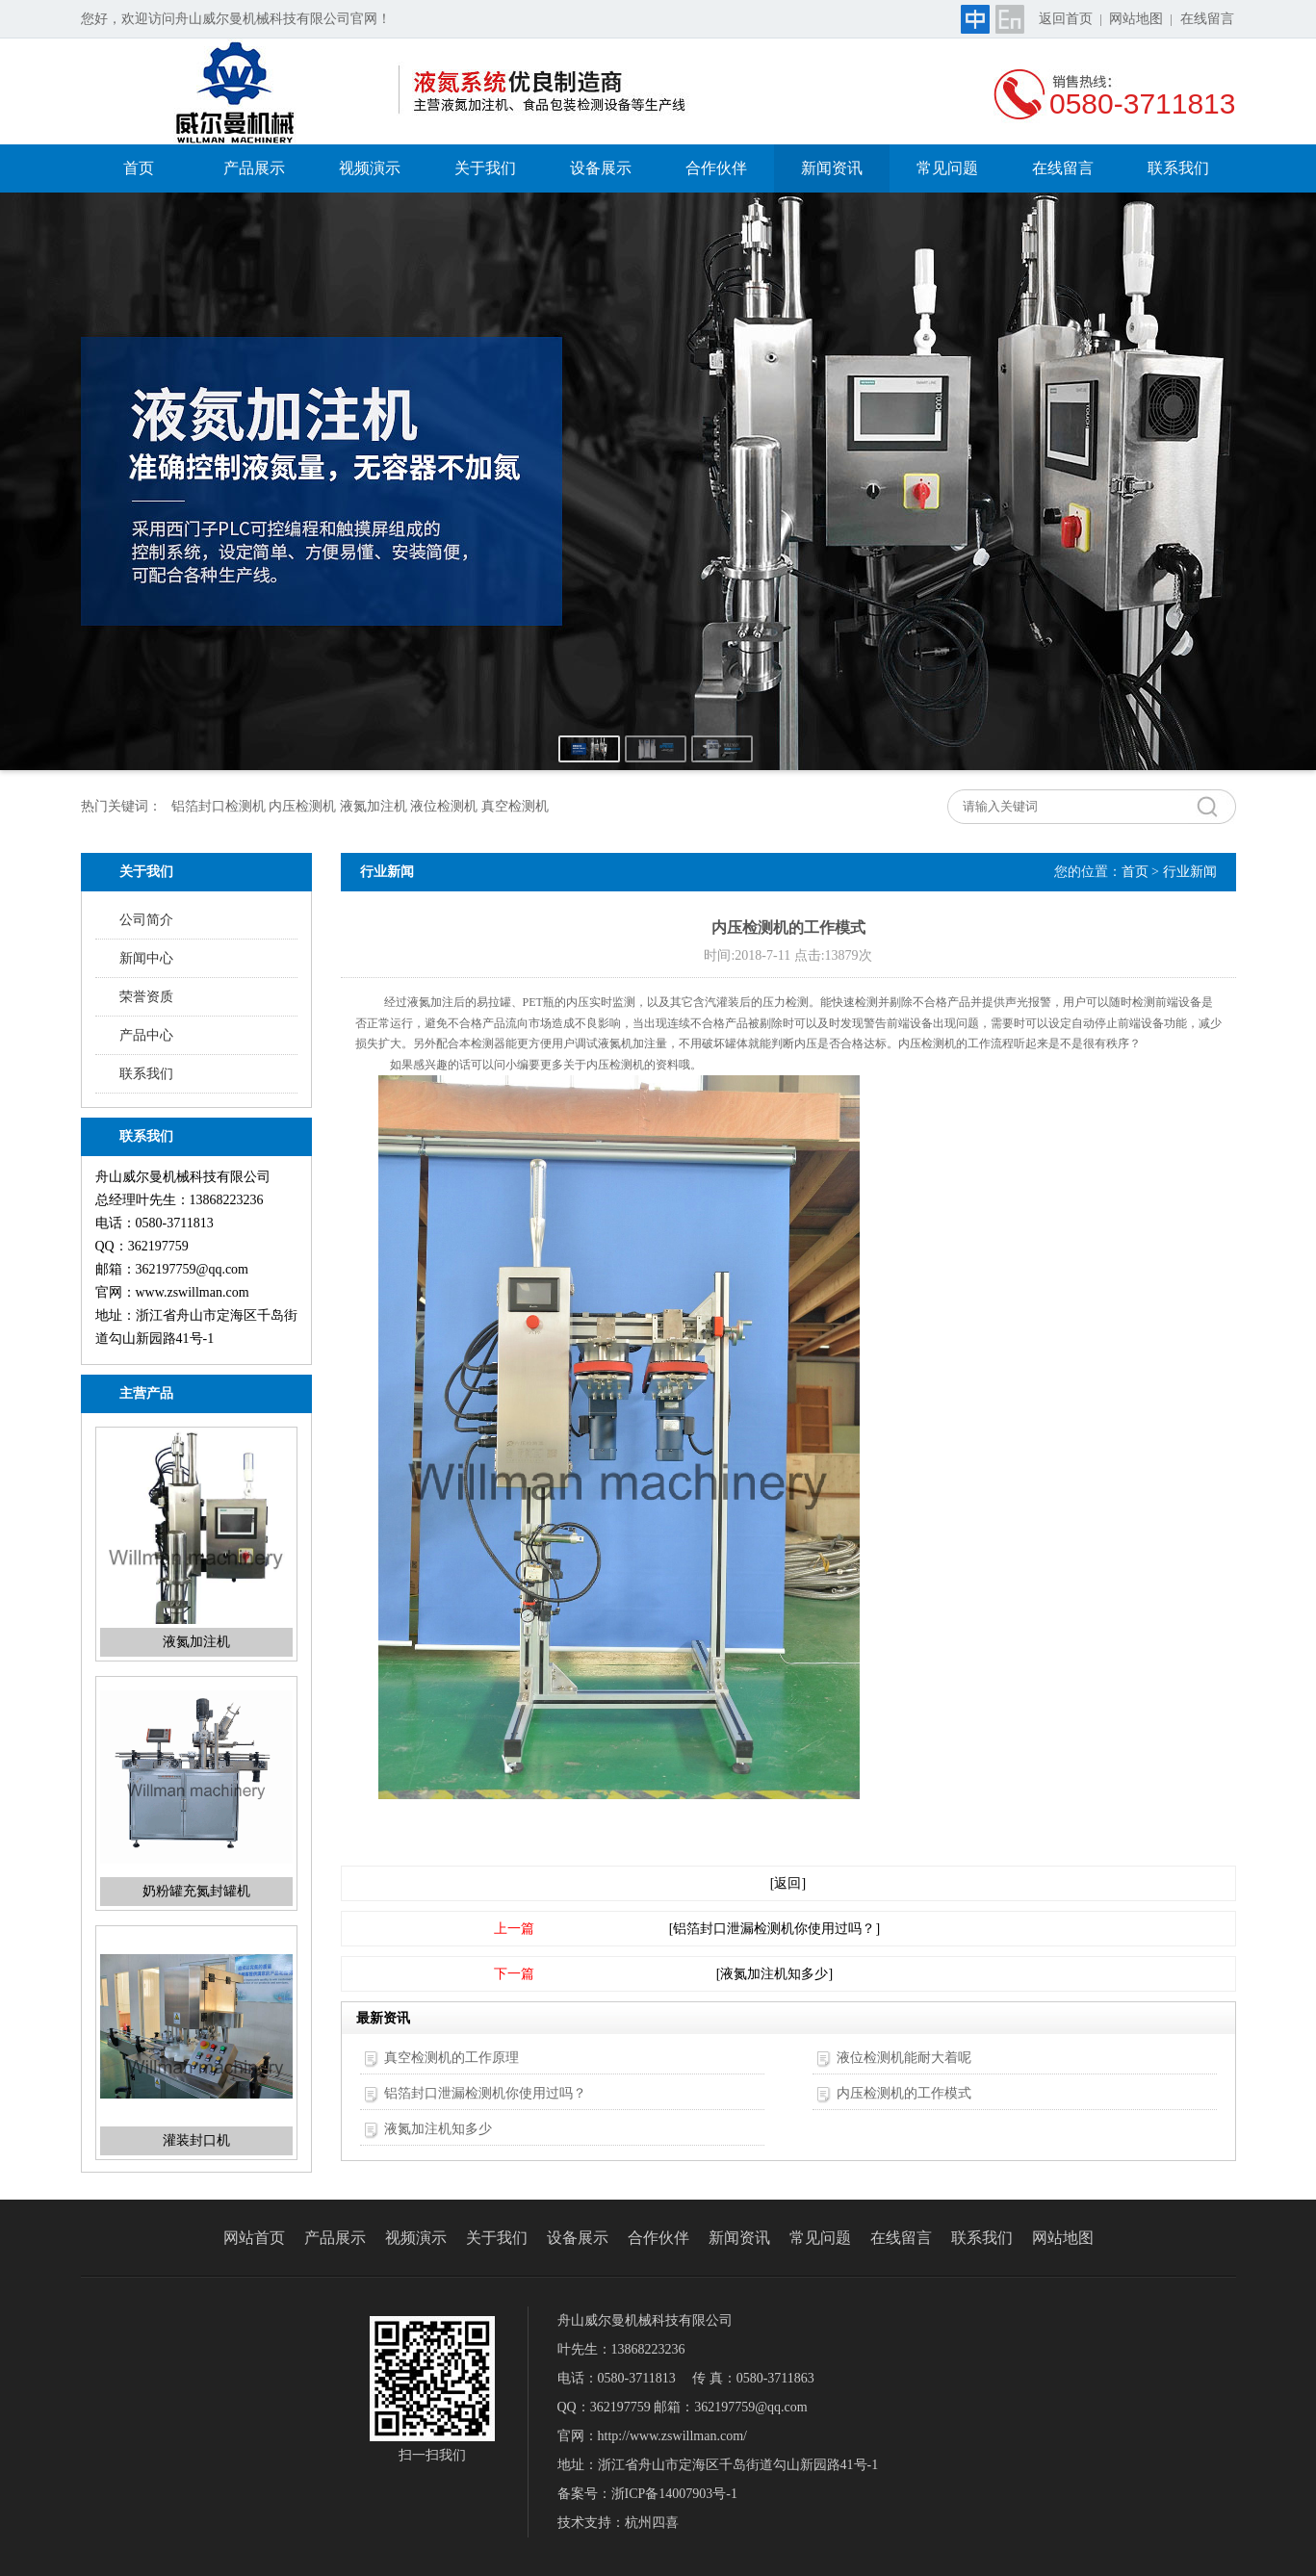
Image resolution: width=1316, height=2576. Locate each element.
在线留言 (1207, 19)
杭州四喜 (652, 2522)
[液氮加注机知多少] (774, 1974)
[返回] (788, 1883)
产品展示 (254, 168)
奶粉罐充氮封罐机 (196, 1891)
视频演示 (369, 168)
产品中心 (146, 1035)
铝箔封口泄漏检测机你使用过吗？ (485, 2093)
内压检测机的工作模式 (904, 2093)
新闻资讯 (832, 168)
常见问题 (947, 168)
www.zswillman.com (192, 1292)
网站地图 (1136, 19)
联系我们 (1178, 168)
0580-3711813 (1142, 103)
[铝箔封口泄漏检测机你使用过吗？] (774, 1928)
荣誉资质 (146, 997)
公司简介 (146, 920)
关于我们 (485, 168)
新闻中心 (146, 958)
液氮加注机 (196, 1642)
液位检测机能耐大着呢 (904, 2057)
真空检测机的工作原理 (451, 2057)
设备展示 (601, 168)
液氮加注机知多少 (438, 2129)
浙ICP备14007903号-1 (674, 2493)
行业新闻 (1190, 871)
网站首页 (254, 2237)
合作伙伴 (716, 168)
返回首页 (1066, 19)
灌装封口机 (196, 2140)
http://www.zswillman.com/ (672, 2436)
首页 (138, 168)
